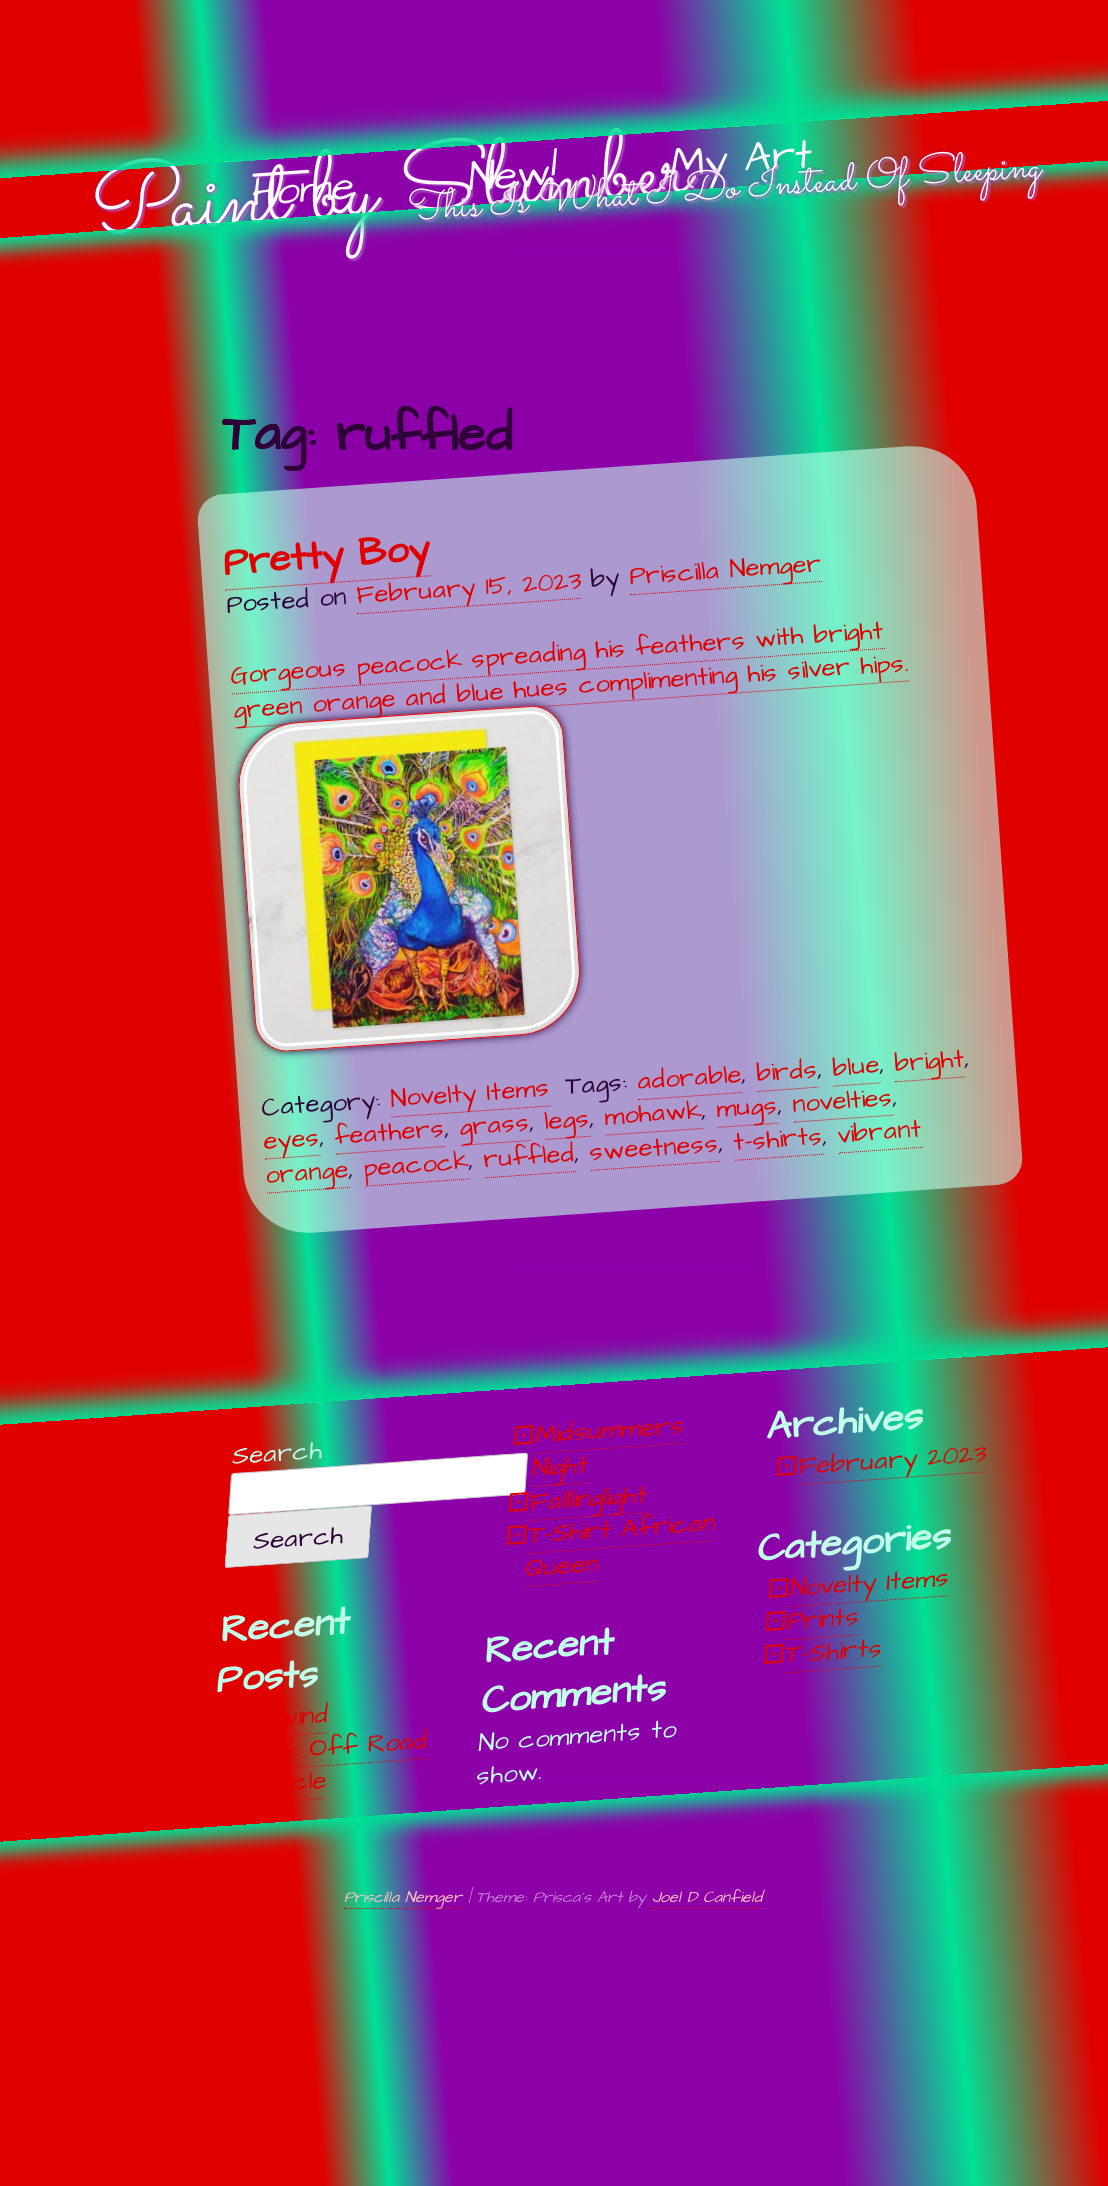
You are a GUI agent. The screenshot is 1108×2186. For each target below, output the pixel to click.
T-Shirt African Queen (621, 1544)
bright (929, 1062)
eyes (291, 1139)
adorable (689, 1078)
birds (786, 1071)
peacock (415, 1164)
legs (566, 1120)
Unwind (288, 1717)
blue (855, 1067)
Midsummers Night (609, 1446)
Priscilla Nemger (724, 570)
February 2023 (892, 1460)
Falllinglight (588, 1497)
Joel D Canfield (707, 1897)
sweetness (653, 1148)
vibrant (879, 1131)
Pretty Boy (326, 555)
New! (512, 176)
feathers (389, 1132)
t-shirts (777, 1138)
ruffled (528, 1156)
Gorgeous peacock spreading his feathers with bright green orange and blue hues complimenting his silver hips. (569, 833)
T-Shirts (834, 1651)
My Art (741, 160)
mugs (746, 1107)
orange (306, 1172)
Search (278, 1453)
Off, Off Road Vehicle (337, 1763)
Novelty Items (469, 1094)
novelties (842, 1101)
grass (494, 1125)
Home (302, 190)
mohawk (652, 1114)
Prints (824, 1619)
